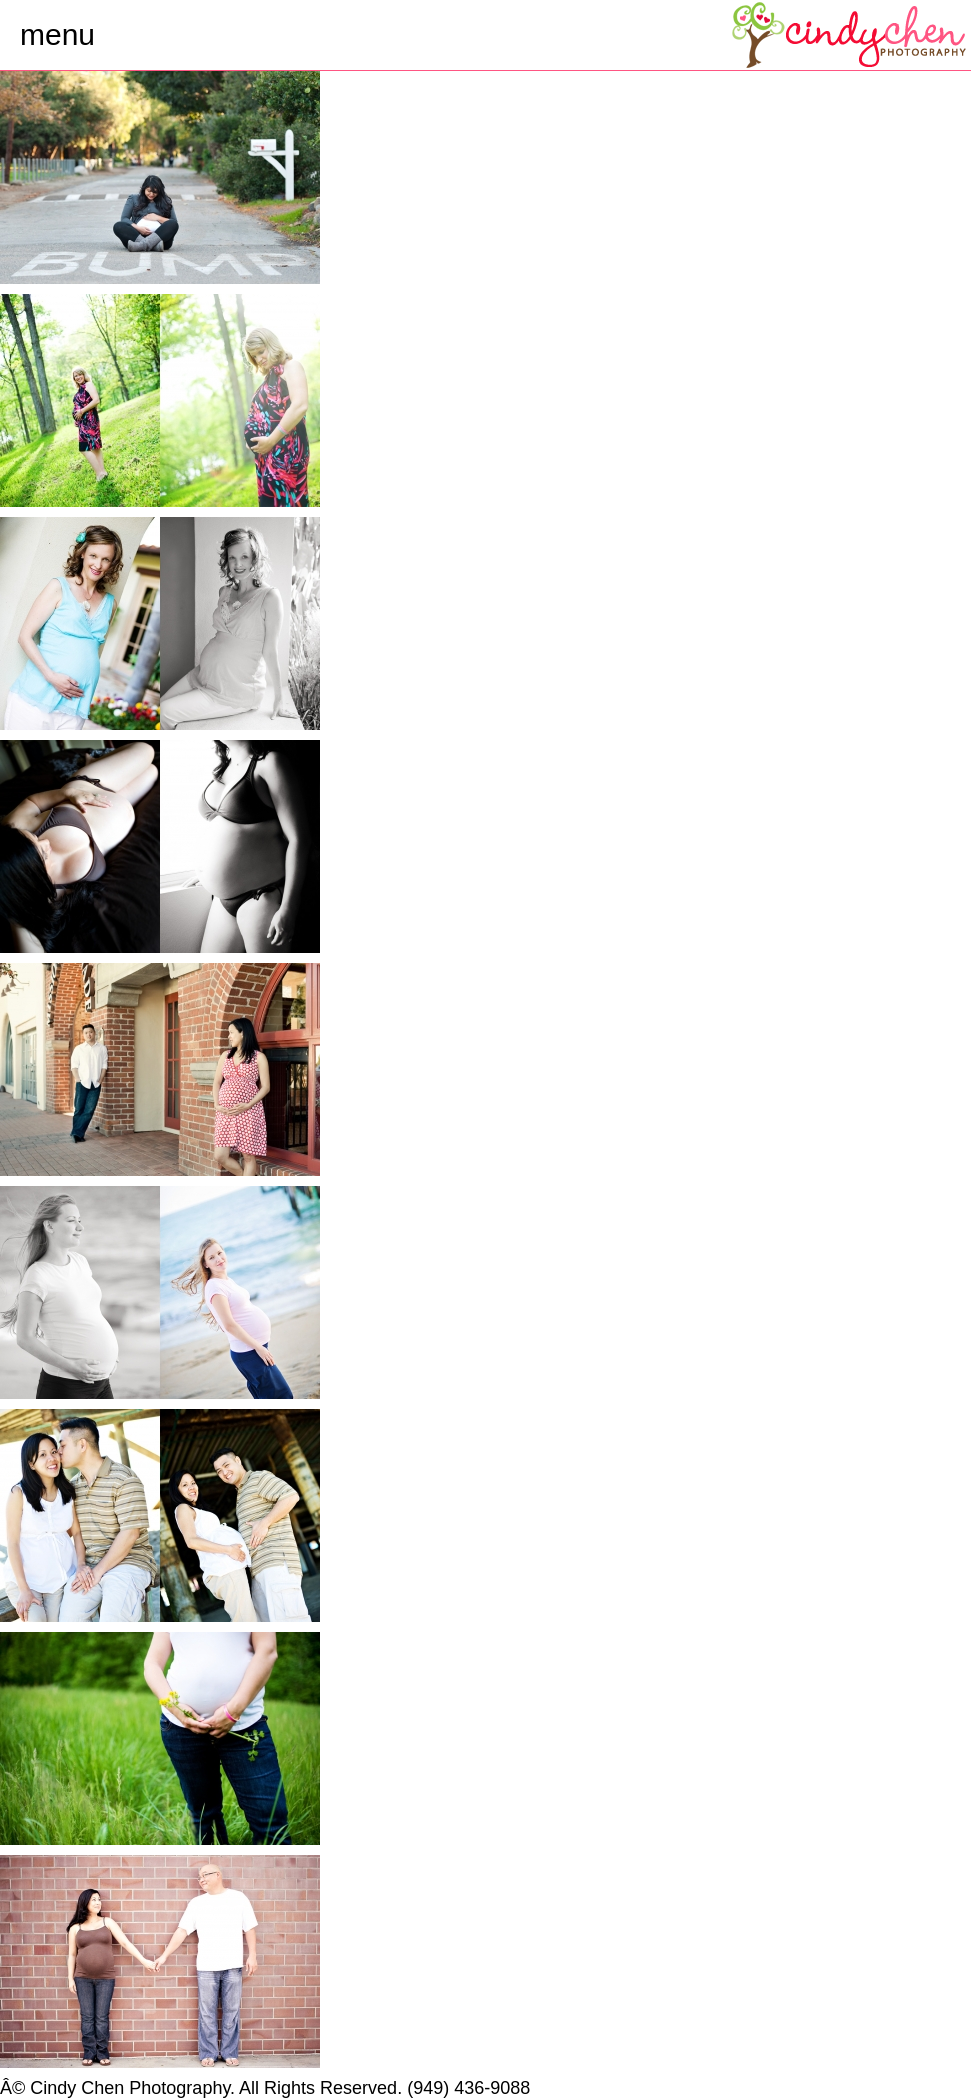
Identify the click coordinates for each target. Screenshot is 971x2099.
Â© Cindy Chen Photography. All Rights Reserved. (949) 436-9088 (265, 2088)
